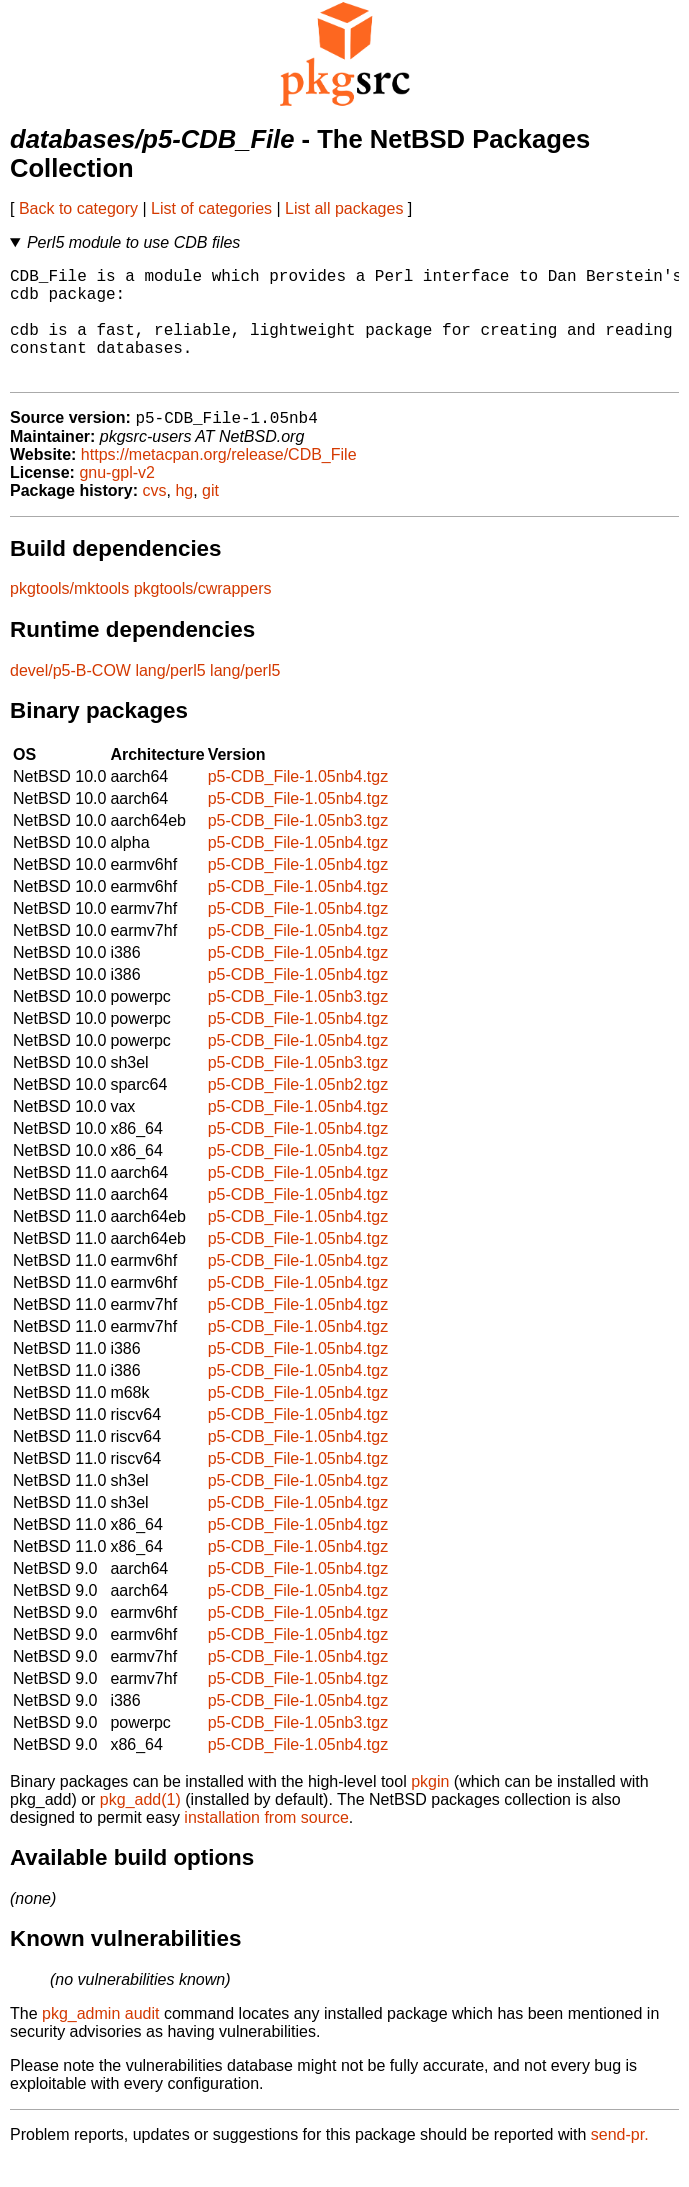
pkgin (430, 1808)
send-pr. (620, 2161)
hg (184, 517)
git (210, 517)
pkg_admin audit (100, 2040)
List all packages (344, 208)
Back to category (78, 208)
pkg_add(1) (140, 1826)
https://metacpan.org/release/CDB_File (219, 481)
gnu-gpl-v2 (117, 499)
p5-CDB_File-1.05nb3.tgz (298, 847)
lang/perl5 (170, 697)
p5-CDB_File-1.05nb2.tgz (298, 1111)
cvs (155, 517)
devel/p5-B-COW (70, 697)
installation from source (266, 1844)
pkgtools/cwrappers (203, 615)
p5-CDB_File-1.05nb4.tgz (298, 803)
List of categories (211, 208)
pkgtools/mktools (69, 615)
